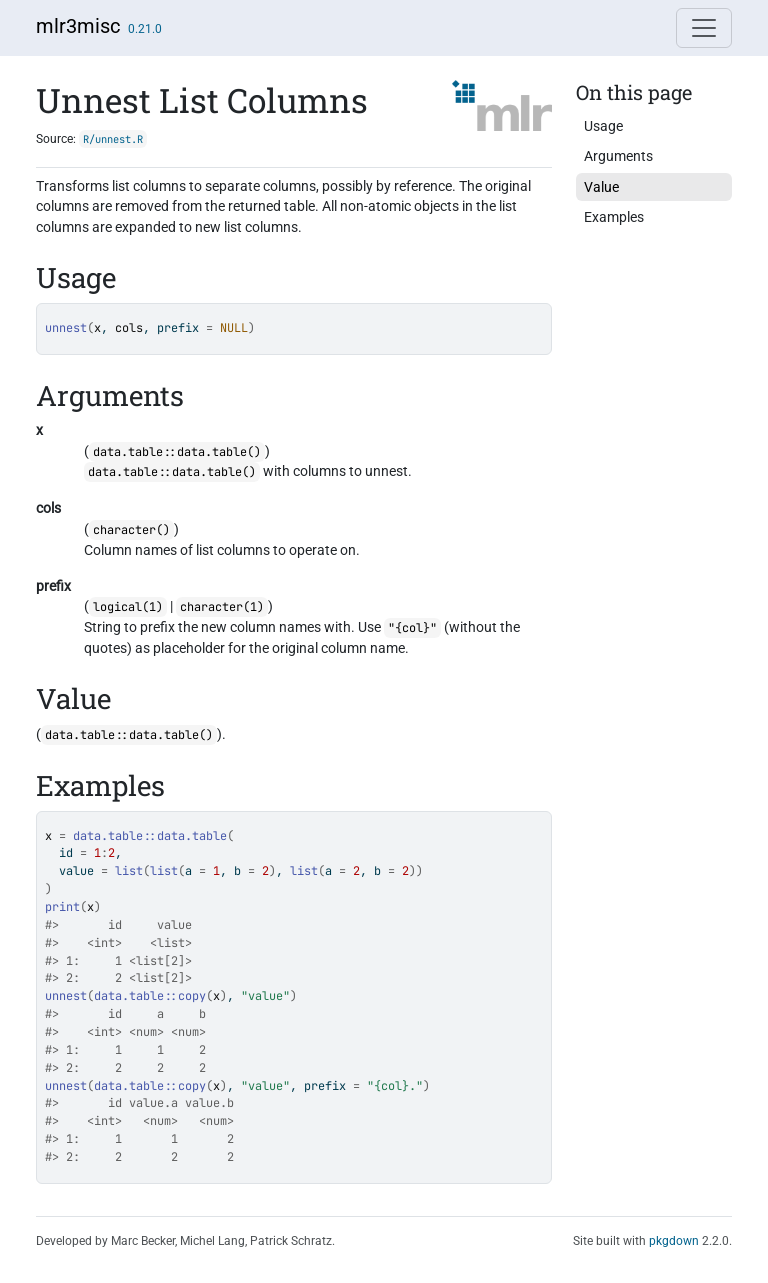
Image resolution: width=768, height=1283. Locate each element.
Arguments (618, 156)
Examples (614, 217)
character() (131, 530)
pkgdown (674, 1241)
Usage (603, 126)
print (62, 907)
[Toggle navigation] (704, 28)
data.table (192, 836)
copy (192, 996)
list (129, 871)
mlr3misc (78, 26)
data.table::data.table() (177, 452)
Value (601, 187)
